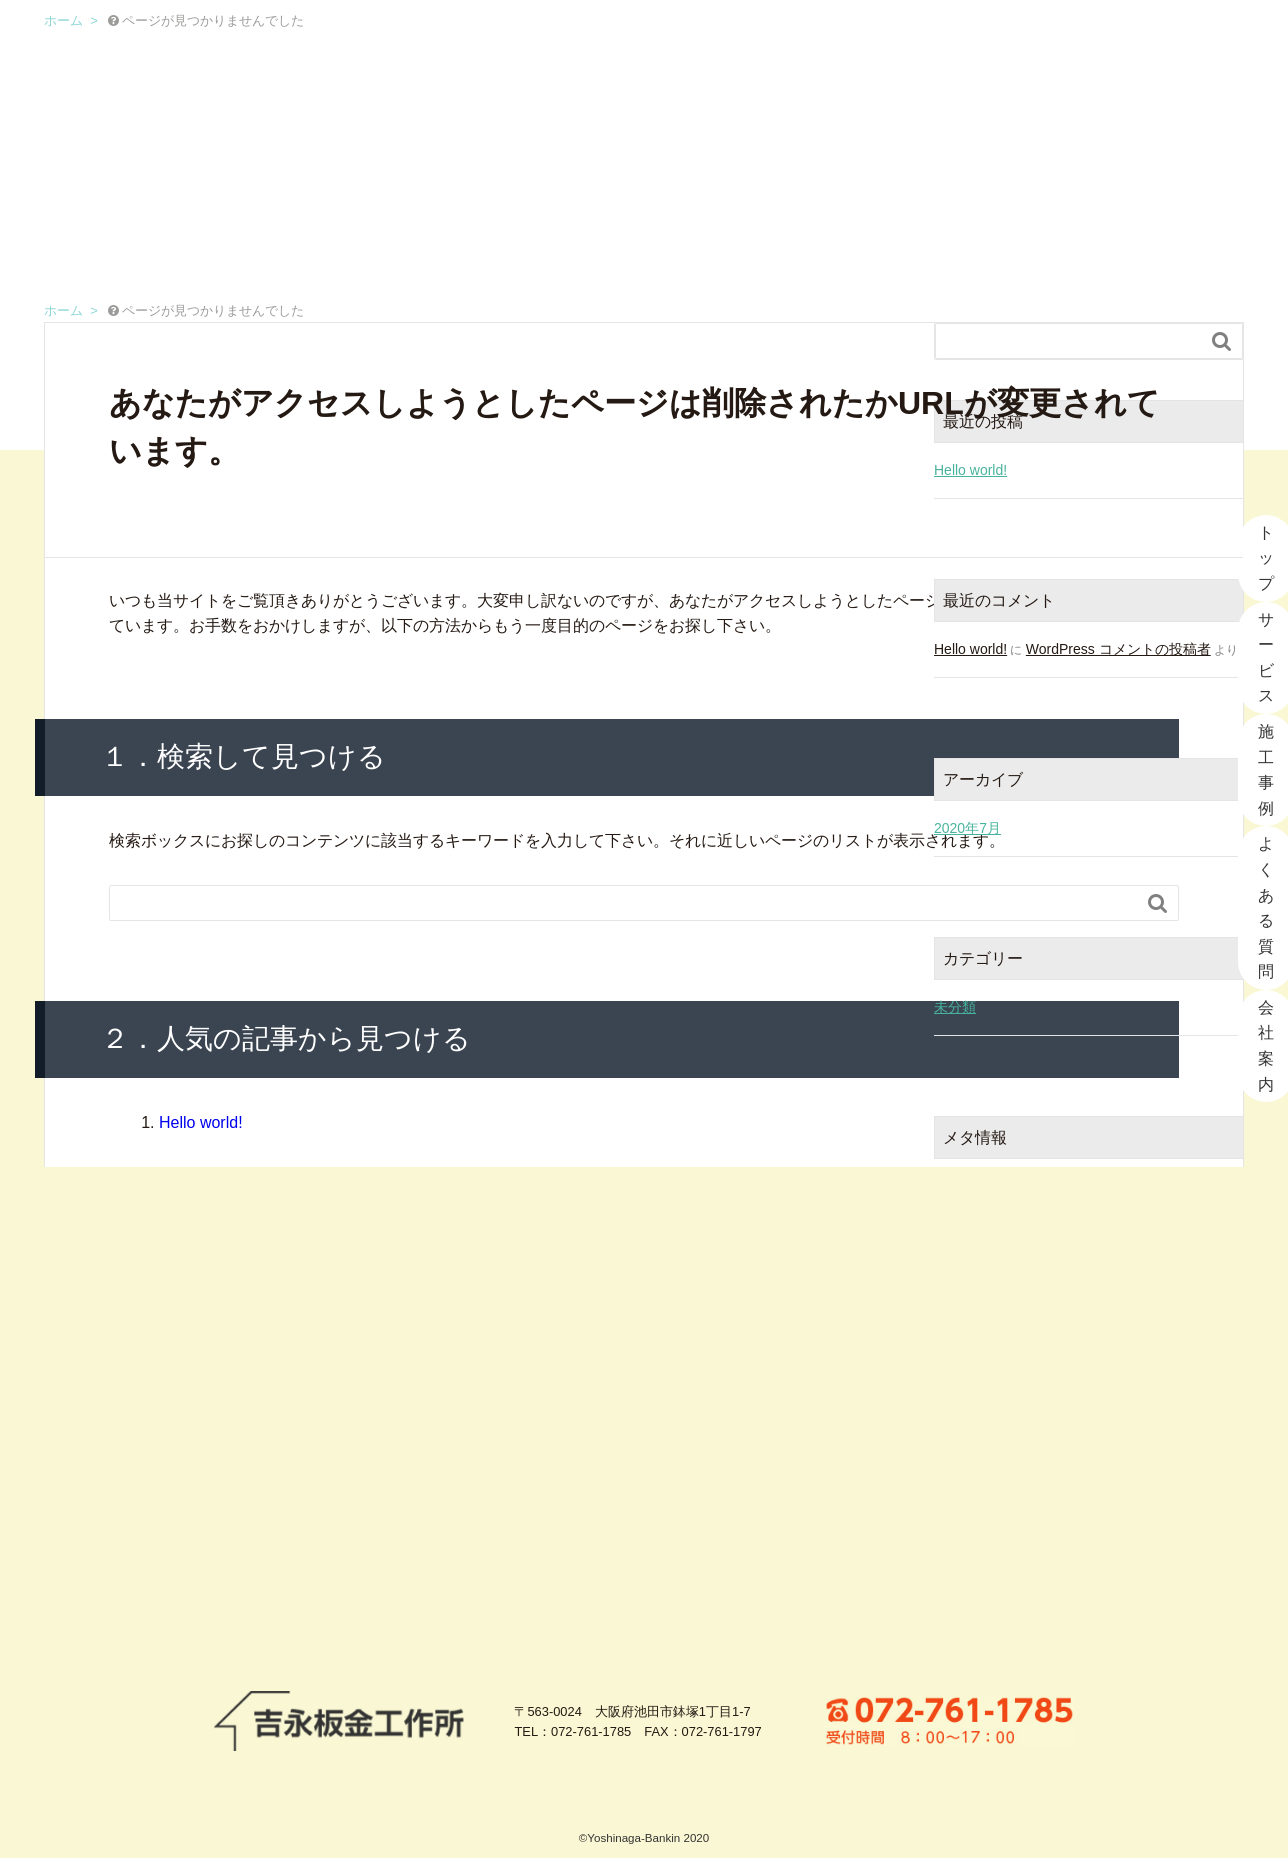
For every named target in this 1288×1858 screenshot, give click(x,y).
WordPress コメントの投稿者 (1118, 649)
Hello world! (201, 1122)
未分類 (955, 1007)
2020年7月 (967, 828)
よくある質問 (951, 45)
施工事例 (807, 45)
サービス (680, 45)
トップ (561, 45)
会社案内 (1095, 45)
